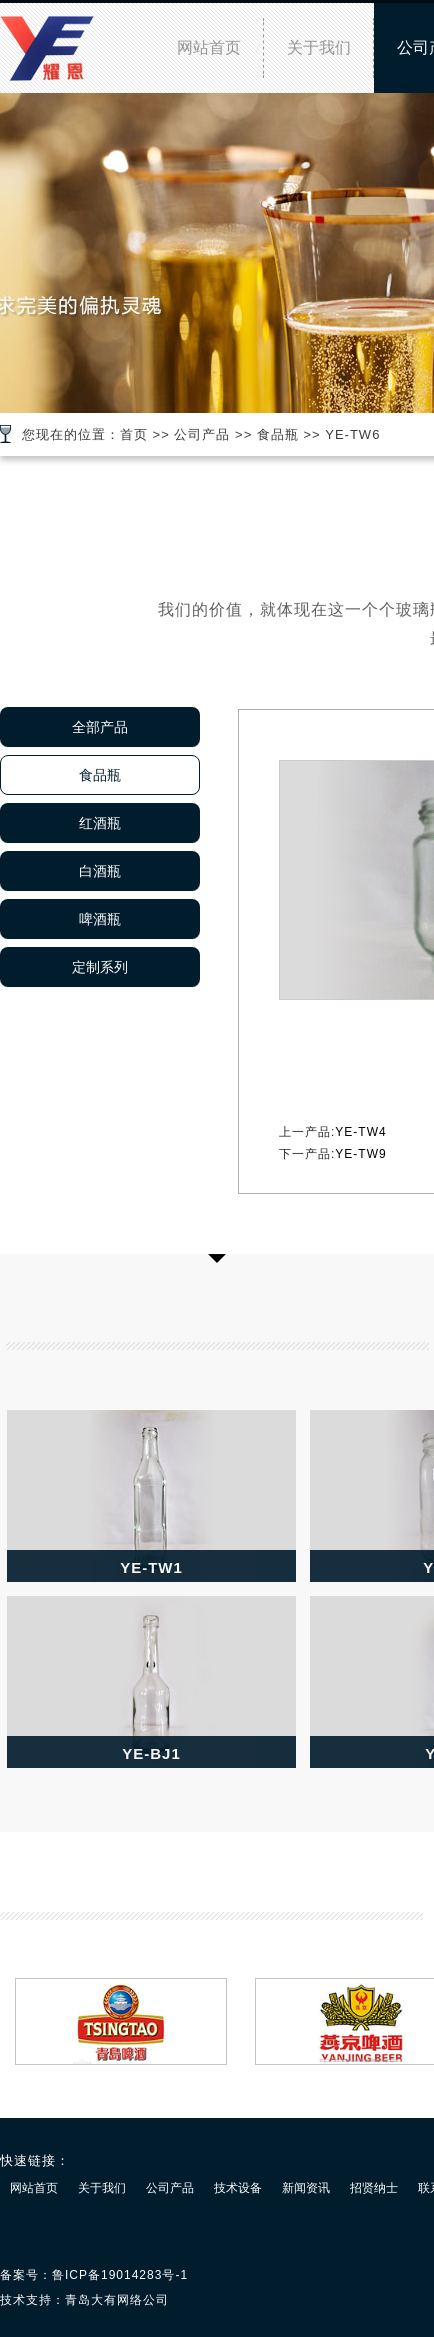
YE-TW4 (360, 1132)
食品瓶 (278, 434)
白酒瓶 (100, 871)
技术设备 (238, 2188)
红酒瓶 (100, 823)
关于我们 (319, 47)
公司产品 (202, 434)
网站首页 (209, 47)
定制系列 (100, 967)
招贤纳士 (374, 2188)
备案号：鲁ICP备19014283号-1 (94, 2275)
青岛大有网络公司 (117, 2300)
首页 (134, 434)
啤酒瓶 (100, 919)
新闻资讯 (306, 2188)
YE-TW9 (360, 1154)
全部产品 (100, 727)
